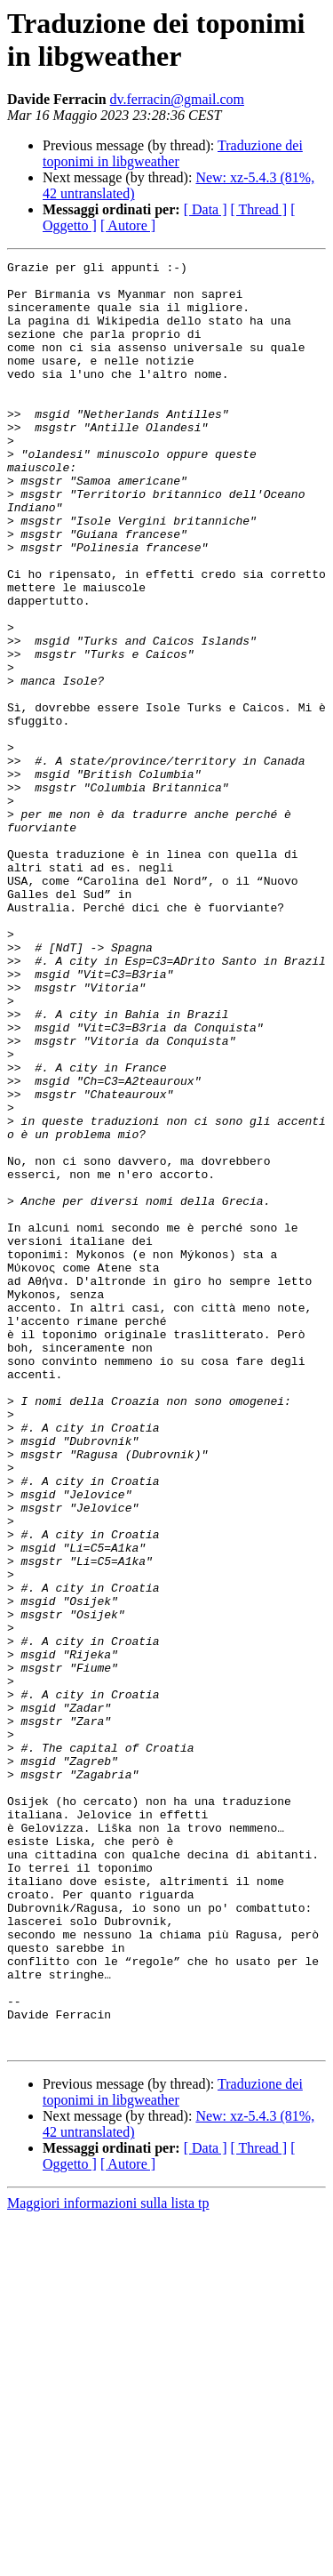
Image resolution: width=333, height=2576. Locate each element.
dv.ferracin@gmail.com (177, 99)
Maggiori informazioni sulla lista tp (108, 2560)
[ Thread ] (259, 209)
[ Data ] (205, 209)
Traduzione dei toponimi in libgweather (173, 153)
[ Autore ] (127, 225)
